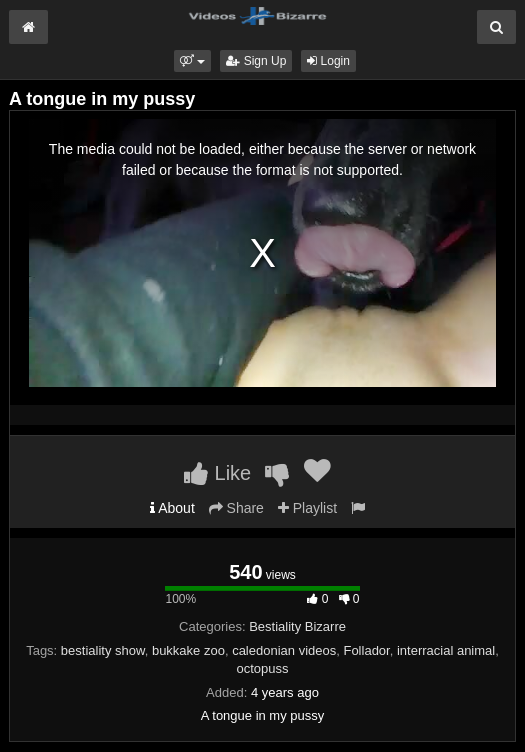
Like (217, 473)
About (172, 508)
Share (236, 508)
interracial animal (446, 650)
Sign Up (256, 61)
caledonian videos (284, 650)
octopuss (262, 668)
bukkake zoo (188, 650)
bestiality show (103, 650)
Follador (366, 650)
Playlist (307, 508)
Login (328, 61)
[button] (192, 61)
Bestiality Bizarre (297, 626)
